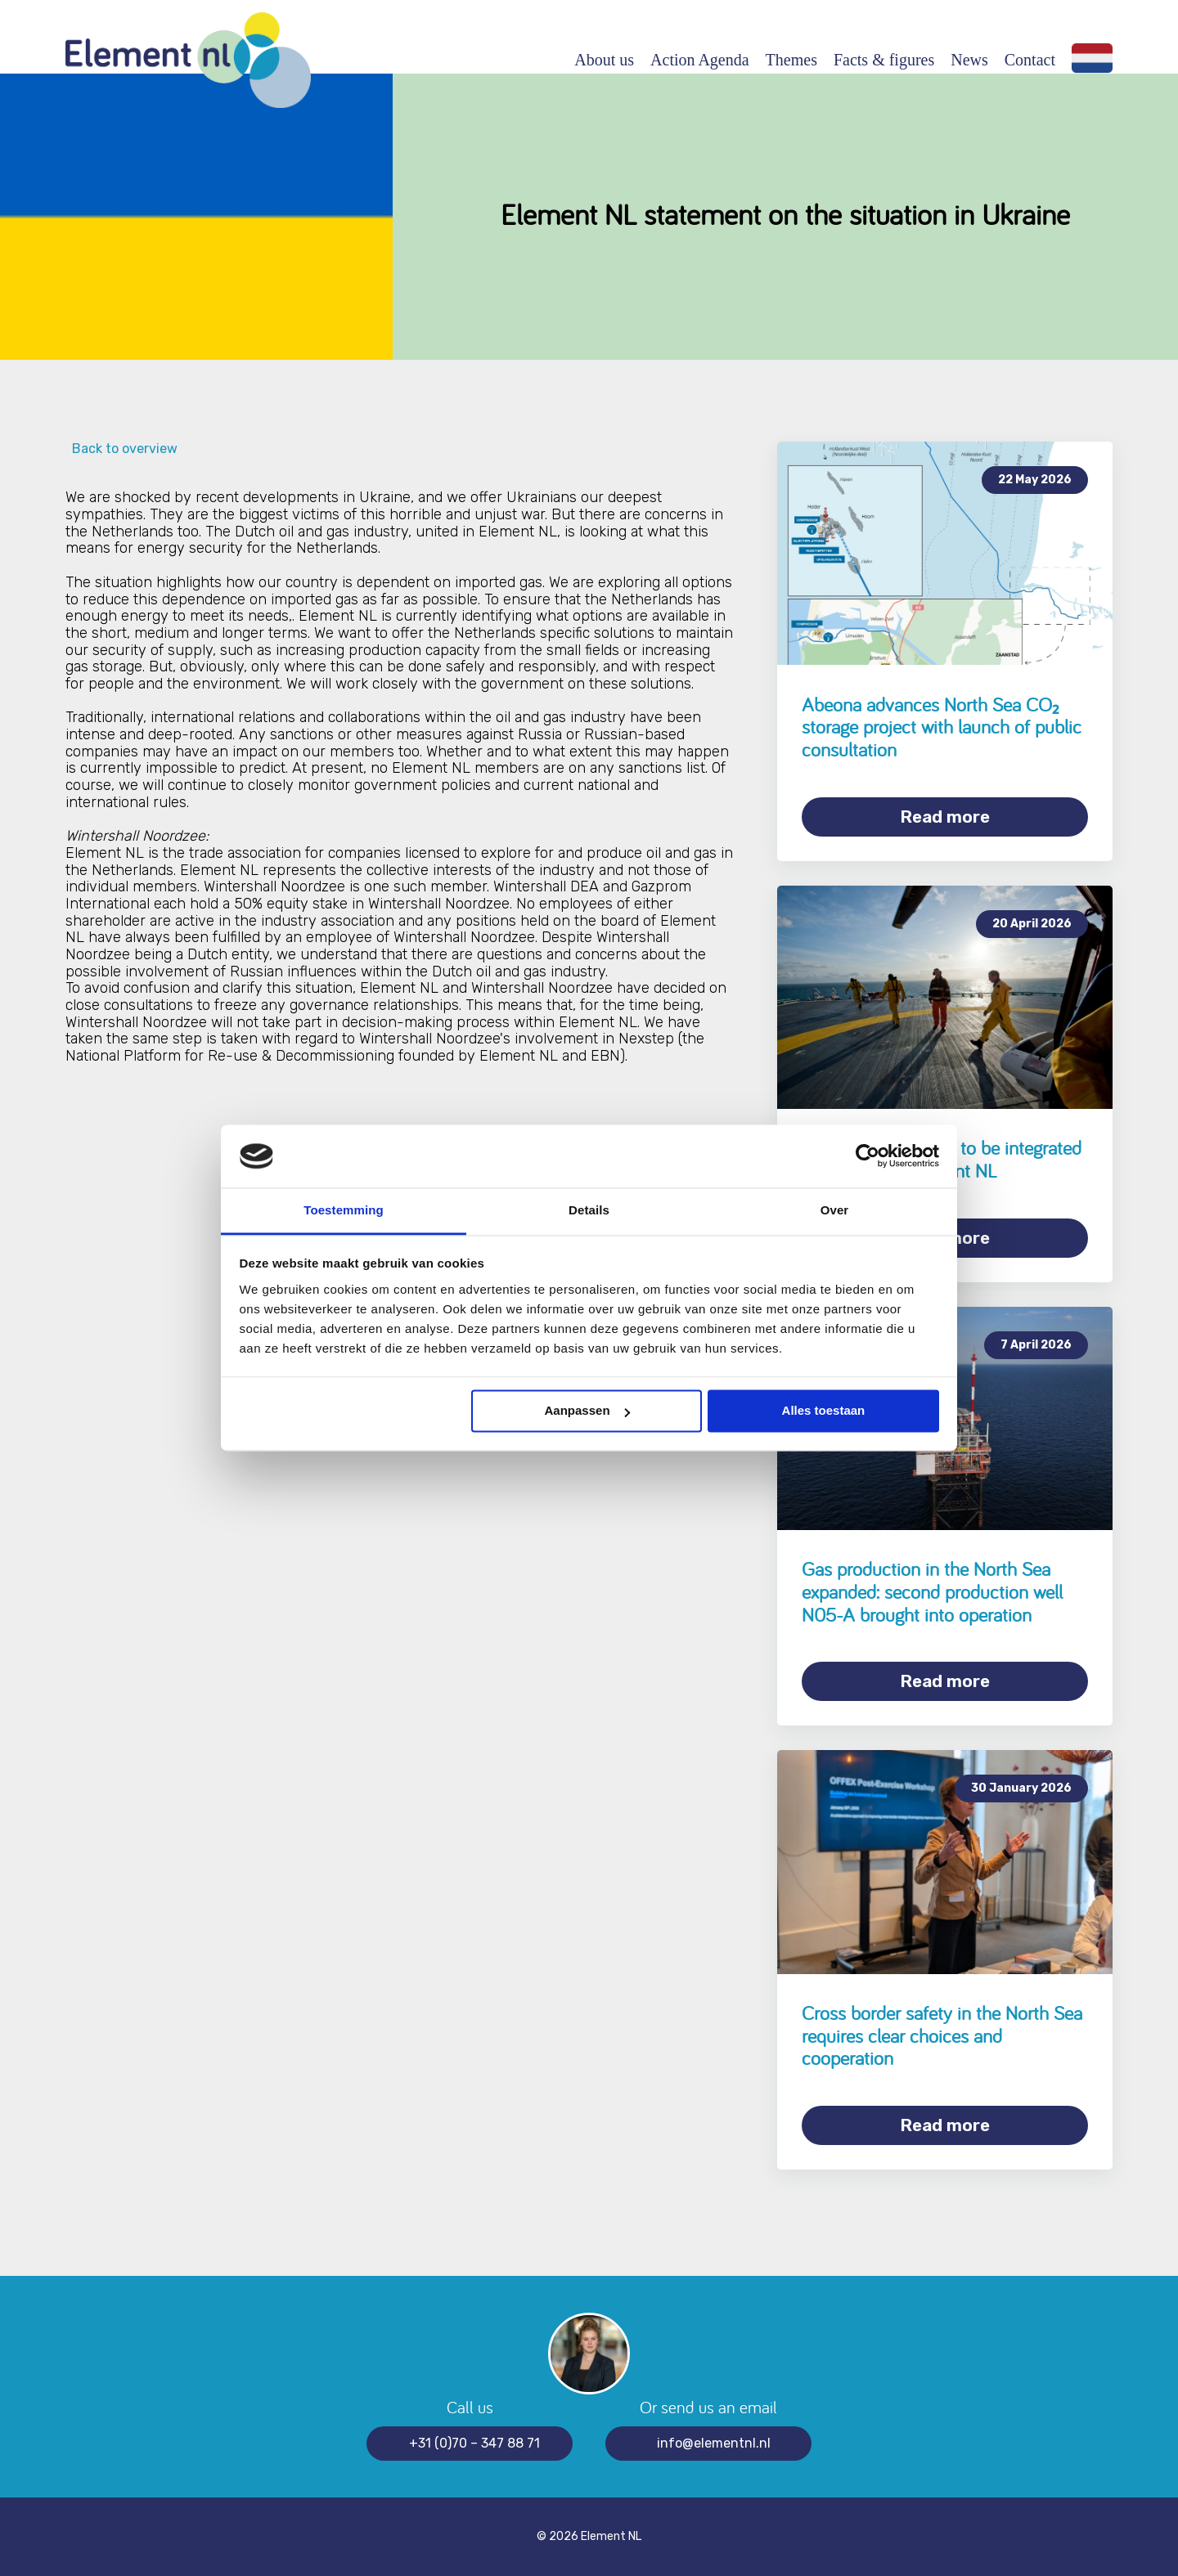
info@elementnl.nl (714, 2443)
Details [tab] (589, 1210)
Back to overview (121, 449)
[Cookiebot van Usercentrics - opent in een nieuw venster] (867, 1156)
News (969, 60)
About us (604, 60)
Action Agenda (699, 60)
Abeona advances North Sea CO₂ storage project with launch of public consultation (941, 727)
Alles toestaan (824, 1411)
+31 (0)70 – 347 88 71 (474, 2443)
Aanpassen (587, 1411)
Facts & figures (884, 60)
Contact (1030, 60)
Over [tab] (835, 1210)
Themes (791, 60)
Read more (945, 816)
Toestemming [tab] (343, 1210)
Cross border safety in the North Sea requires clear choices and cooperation (942, 2035)
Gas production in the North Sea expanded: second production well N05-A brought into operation (932, 1591)
